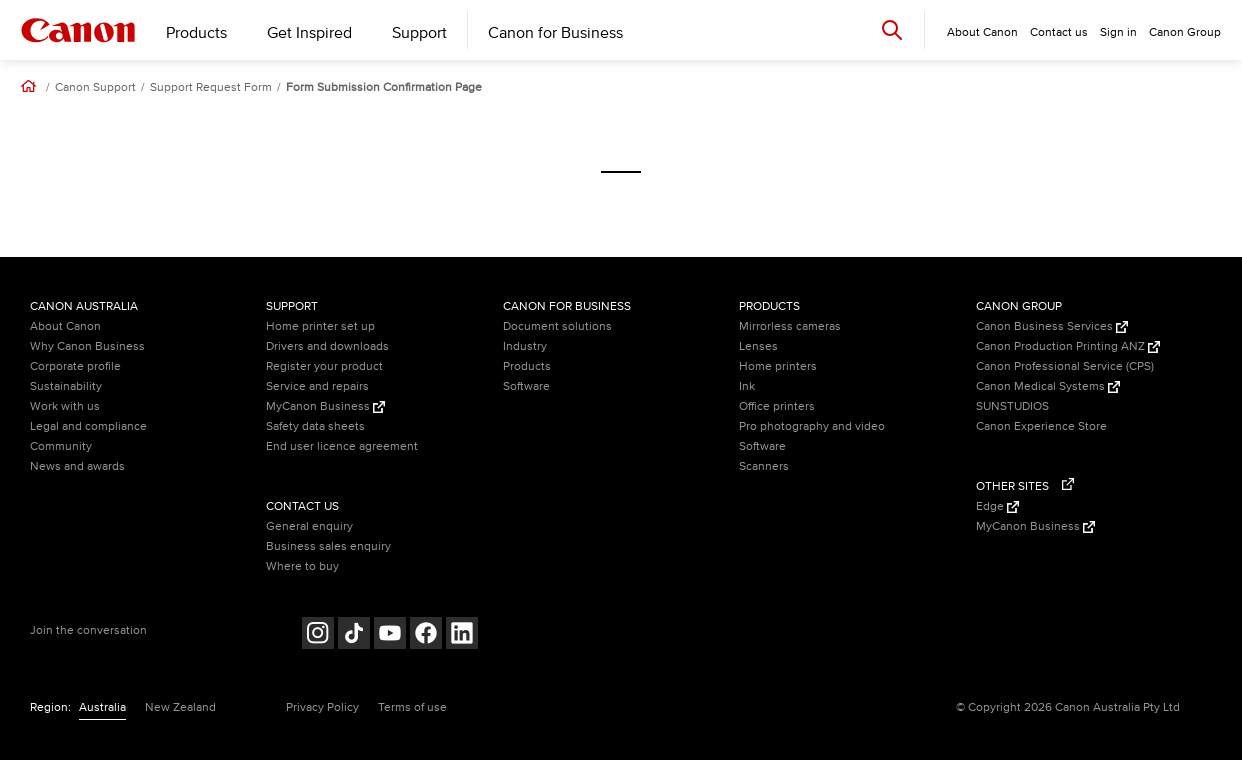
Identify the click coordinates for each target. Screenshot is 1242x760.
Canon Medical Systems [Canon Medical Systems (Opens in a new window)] (1048, 386)
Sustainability (66, 386)
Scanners (764, 466)
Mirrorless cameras (790, 326)
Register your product (324, 366)
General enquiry (309, 526)
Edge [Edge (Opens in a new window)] (997, 506)
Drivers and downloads (327, 346)
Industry (525, 346)
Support (419, 33)
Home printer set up (320, 326)
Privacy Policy (322, 707)
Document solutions (557, 326)
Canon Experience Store (1041, 426)
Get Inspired (309, 33)
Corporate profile (75, 366)
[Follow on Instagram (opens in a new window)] (318, 635)
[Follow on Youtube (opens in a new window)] (390, 635)
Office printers (777, 406)
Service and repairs (317, 386)
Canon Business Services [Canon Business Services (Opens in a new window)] (1052, 326)
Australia (102, 707)
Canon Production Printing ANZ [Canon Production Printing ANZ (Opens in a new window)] (1068, 346)
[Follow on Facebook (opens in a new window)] (426, 635)
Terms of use (412, 707)
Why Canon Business (87, 346)
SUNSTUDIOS (1012, 406)
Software (526, 386)
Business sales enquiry (328, 546)
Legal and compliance (88, 426)
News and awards (77, 466)
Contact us (1059, 32)
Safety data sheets (315, 426)
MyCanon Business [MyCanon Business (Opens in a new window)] (325, 406)
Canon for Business (555, 33)
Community (61, 446)
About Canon (65, 326)
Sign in (1118, 32)
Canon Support (95, 88)
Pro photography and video (812, 426)
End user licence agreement (342, 446)
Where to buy (302, 566)
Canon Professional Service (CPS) (1065, 366)
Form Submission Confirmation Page (384, 88)
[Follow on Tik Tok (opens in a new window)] (354, 635)
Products (196, 33)
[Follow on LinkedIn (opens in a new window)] (462, 635)
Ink (747, 386)
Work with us (65, 406)
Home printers (778, 366)
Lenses (758, 346)
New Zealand (180, 707)
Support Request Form (211, 88)
